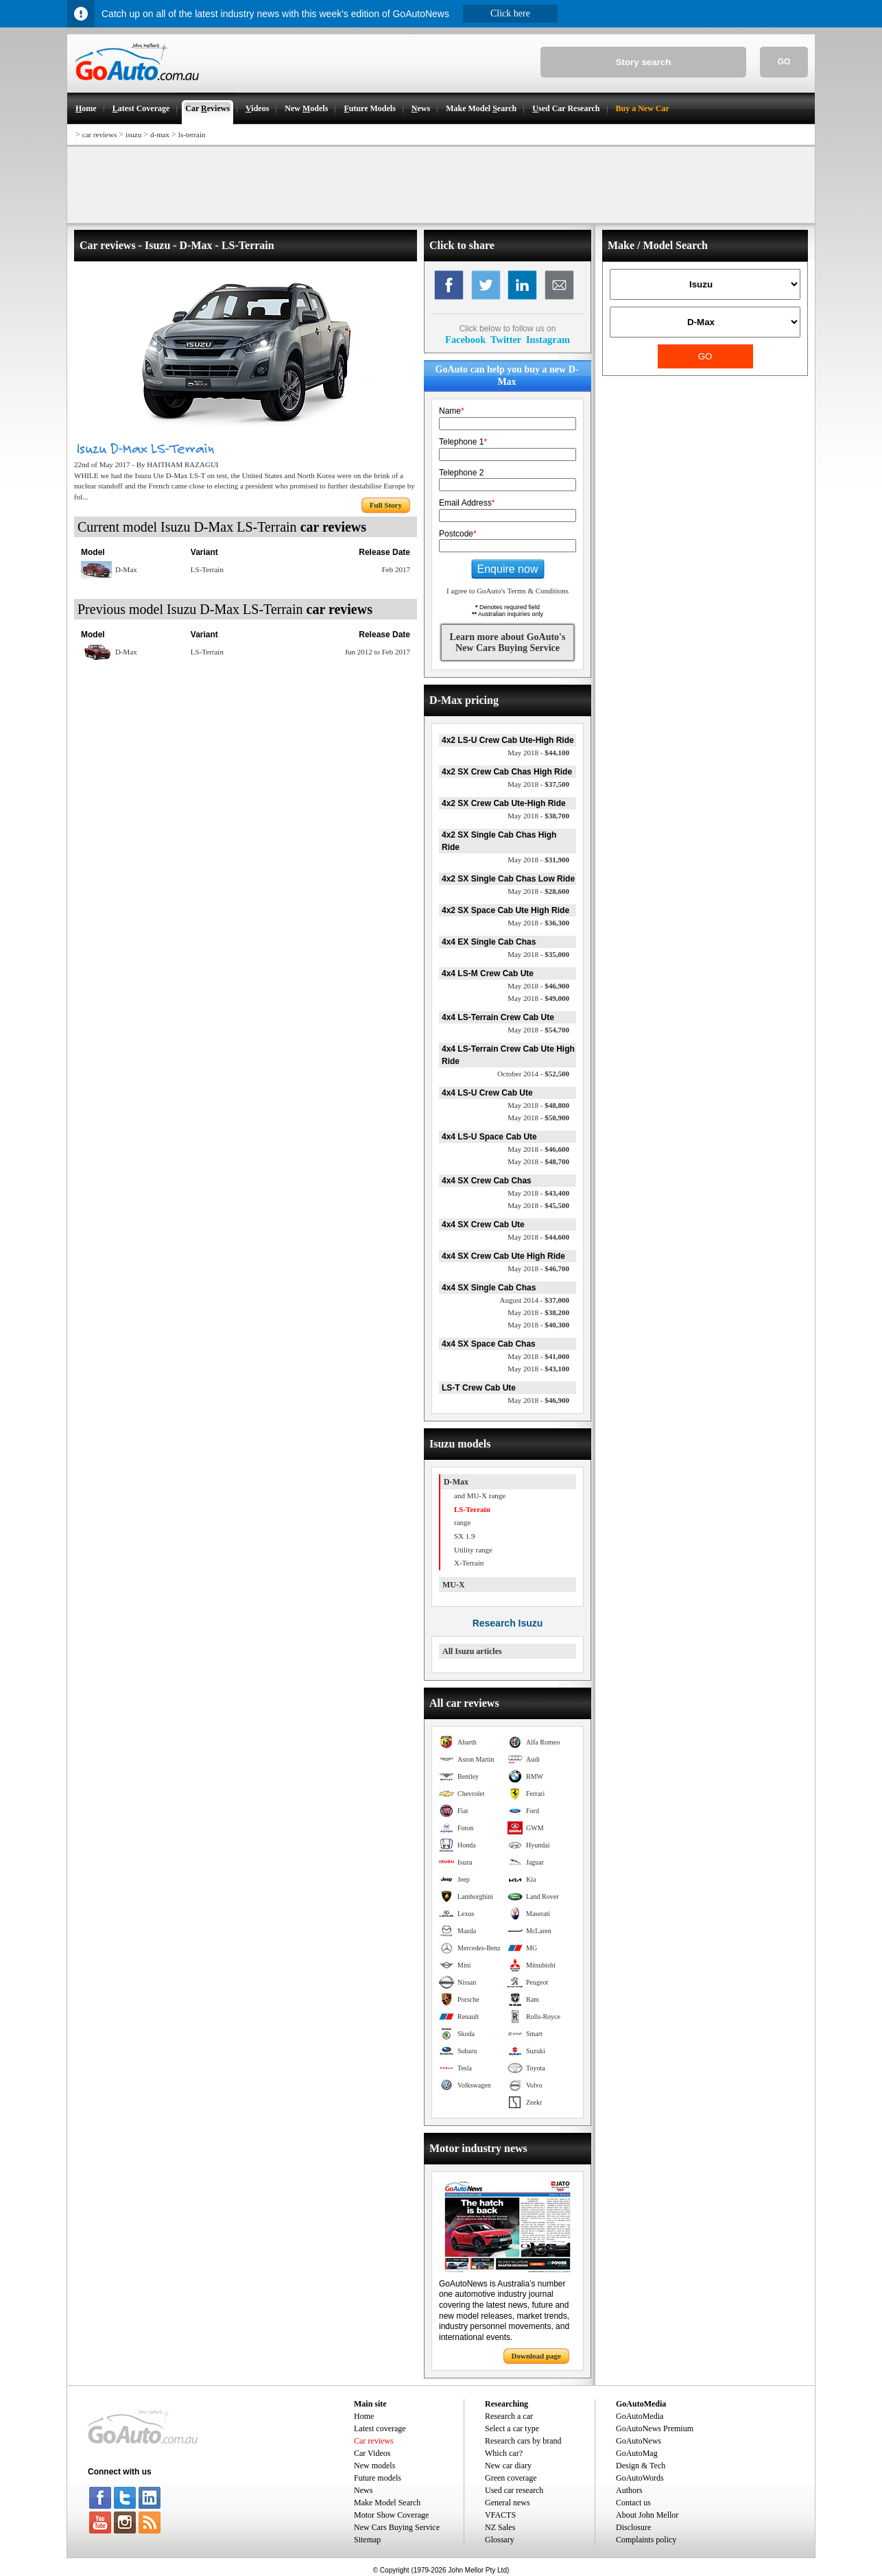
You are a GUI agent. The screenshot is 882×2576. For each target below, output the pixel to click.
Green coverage (511, 2478)
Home (364, 2416)
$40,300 (538, 1325)
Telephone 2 (461, 472)
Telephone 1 (463, 442)
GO (784, 62)
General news (507, 2502)
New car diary (508, 2465)
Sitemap (367, 2539)
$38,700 (538, 816)
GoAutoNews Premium (654, 2428)
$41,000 (538, 1356)
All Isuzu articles (472, 1651)
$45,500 (538, 1205)
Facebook (465, 339)
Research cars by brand (523, 2441)
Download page (536, 2356)
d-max (159, 134)
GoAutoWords (640, 2478)
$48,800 (538, 1105)
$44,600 (538, 1237)
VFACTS (500, 2515)
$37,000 (534, 1300)
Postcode (458, 534)
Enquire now (507, 569)
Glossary (499, 2539)
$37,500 (538, 784)
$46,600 (538, 1149)
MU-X (453, 1585)
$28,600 (538, 891)
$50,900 (538, 1117)
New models (374, 2465)
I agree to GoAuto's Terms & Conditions (507, 591)
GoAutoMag (637, 2453)
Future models (377, 2478)
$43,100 (538, 1368)
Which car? (504, 2453)
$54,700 (538, 1030)
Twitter (505, 339)
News (363, 2490)
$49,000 (538, 998)
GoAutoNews (638, 2441)
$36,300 (538, 923)
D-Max (456, 1482)
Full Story (386, 505)
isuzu (133, 134)
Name (451, 411)
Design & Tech (640, 2465)
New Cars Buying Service (397, 2527)
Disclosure (633, 2527)
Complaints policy (646, 2539)
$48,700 (538, 1161)
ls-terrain (192, 134)
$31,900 (538, 859)
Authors (629, 2490)
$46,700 (538, 1268)
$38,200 (538, 1312)
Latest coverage (380, 2428)
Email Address (466, 503)
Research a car (509, 2416)
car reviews (99, 134)
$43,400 (538, 1193)
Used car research (514, 2490)
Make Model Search (387, 2502)
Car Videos (372, 2453)
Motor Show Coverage (391, 2515)
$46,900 (538, 986)
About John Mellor (647, 2515)
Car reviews (374, 2441)
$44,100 (538, 752)
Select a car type (512, 2428)
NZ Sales (500, 2527)
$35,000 (538, 954)
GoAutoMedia (639, 2416)
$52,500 (533, 1074)
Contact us (633, 2502)
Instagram (548, 339)
